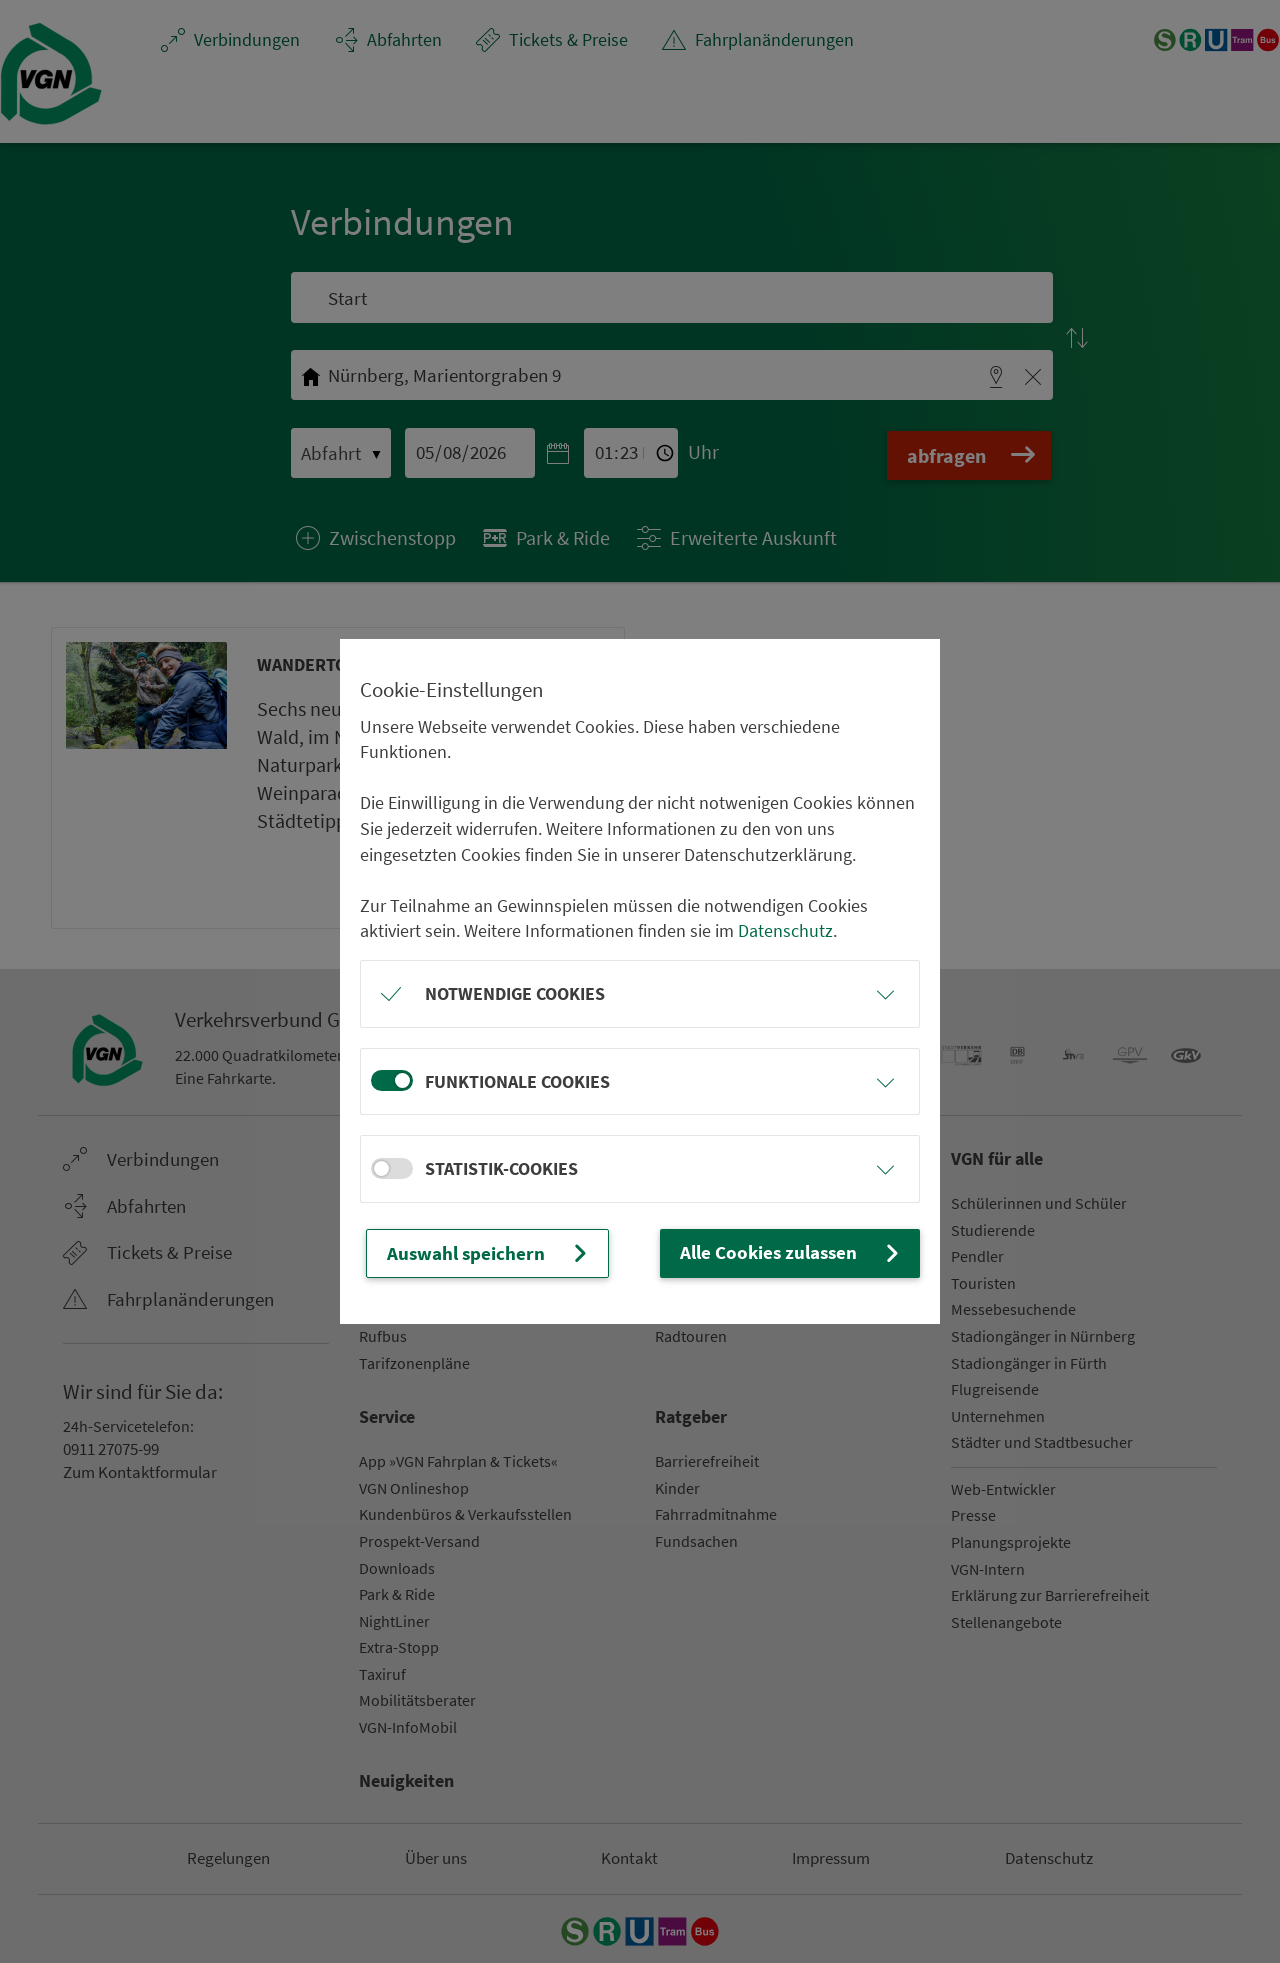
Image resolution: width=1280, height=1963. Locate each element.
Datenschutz (785, 931)
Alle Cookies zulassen (798, 1252)
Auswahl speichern (483, 1253)
